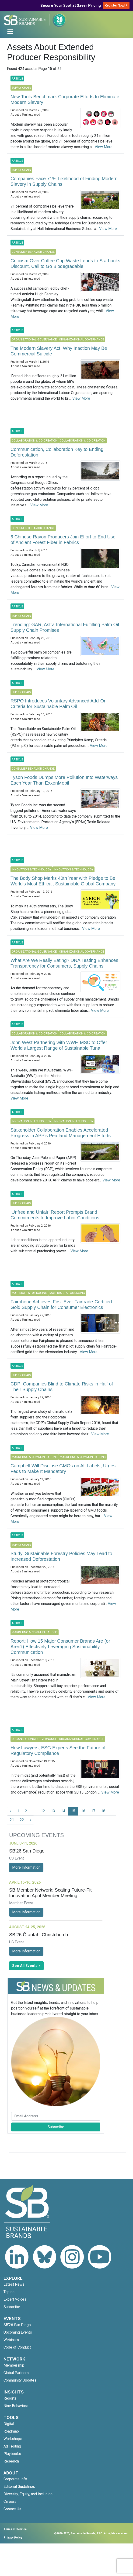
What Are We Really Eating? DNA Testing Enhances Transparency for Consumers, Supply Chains (64, 963)
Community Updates (20, 2380)
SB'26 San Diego (17, 2325)
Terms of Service (15, 2529)
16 (83, 1811)
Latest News (14, 2284)
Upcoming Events (18, 2332)
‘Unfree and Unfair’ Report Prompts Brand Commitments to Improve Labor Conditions (54, 1214)
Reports (10, 2398)
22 (22, 1820)
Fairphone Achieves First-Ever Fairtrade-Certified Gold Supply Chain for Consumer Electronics (61, 1304)
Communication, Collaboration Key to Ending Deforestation (56, 452)
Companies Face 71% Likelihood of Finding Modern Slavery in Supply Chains (64, 181)
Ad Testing (12, 2446)
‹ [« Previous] (10, 1811)
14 (63, 1811)
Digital (9, 2424)
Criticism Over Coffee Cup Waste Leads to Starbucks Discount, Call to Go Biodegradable (65, 263)
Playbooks (12, 2454)
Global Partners (16, 2373)
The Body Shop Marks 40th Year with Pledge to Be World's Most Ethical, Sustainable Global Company (63, 881)
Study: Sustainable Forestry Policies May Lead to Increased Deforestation (61, 1556)
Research (11, 2461)
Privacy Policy (13, 2537)
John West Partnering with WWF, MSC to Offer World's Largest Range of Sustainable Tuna (58, 1045)
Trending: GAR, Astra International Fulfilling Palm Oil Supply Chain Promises (64, 627)
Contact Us (12, 2509)
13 (53, 1811)
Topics (9, 2292)
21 (12, 1820)
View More (103, 147)
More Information (26, 1867)
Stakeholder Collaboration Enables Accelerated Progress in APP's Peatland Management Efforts (60, 1132)
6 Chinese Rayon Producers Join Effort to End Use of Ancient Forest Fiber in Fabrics (63, 539)
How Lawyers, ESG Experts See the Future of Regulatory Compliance (57, 1750)
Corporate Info (15, 2479)
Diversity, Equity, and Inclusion (28, 2494)
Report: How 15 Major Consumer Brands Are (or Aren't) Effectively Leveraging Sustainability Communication (60, 1646)
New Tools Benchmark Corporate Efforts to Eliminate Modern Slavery (64, 99)
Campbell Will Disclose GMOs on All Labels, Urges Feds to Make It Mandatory (63, 1468)
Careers (10, 2501)
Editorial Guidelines (19, 2486)
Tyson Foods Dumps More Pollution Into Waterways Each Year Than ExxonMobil (64, 780)
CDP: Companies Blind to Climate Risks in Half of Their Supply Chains (61, 1386)
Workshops (13, 2439)
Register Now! (116, 5)
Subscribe (56, 2127)
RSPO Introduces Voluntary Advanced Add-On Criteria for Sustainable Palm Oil (58, 703)
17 (93, 1811)
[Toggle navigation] (10, 31)
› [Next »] (30, 1820)
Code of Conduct (17, 2347)
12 (43, 1811)
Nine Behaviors (16, 2406)
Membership (14, 2365)
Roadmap (11, 2431)
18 (103, 1811)
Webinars (11, 2340)
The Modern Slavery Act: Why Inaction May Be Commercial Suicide (58, 351)
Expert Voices (15, 2299)
